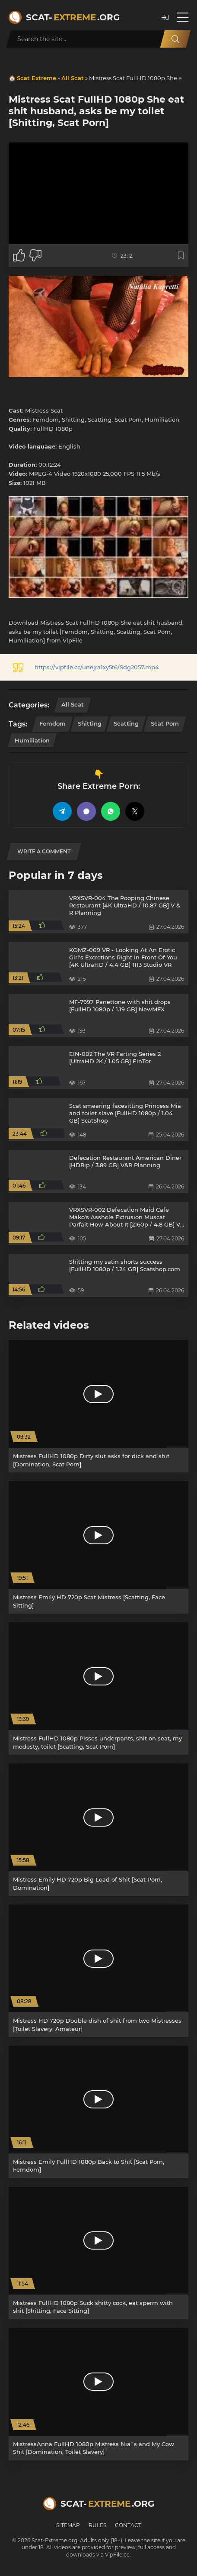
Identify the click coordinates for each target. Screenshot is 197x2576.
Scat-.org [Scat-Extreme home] (73, 17)
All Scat (72, 77)
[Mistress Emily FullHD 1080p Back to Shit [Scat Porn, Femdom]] (98, 2112)
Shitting (90, 723)
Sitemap (68, 2525)
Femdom (52, 723)
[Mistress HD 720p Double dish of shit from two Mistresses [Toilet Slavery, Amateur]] (98, 1971)
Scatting (126, 723)
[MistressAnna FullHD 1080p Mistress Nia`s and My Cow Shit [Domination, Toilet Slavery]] (98, 2394)
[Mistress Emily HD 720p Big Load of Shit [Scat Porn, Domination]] (98, 1829)
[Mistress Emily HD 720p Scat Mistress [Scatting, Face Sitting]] (98, 1547)
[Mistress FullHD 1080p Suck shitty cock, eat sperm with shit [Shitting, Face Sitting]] (98, 2253)
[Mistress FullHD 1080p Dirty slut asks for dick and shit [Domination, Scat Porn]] (98, 1406)
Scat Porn (165, 723)
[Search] (175, 39)
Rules (97, 2525)
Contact (128, 2525)
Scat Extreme (36, 77)
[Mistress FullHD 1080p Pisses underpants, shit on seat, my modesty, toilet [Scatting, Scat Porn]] (98, 1688)
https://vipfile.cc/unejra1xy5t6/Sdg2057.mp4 (97, 667)
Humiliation (32, 740)
